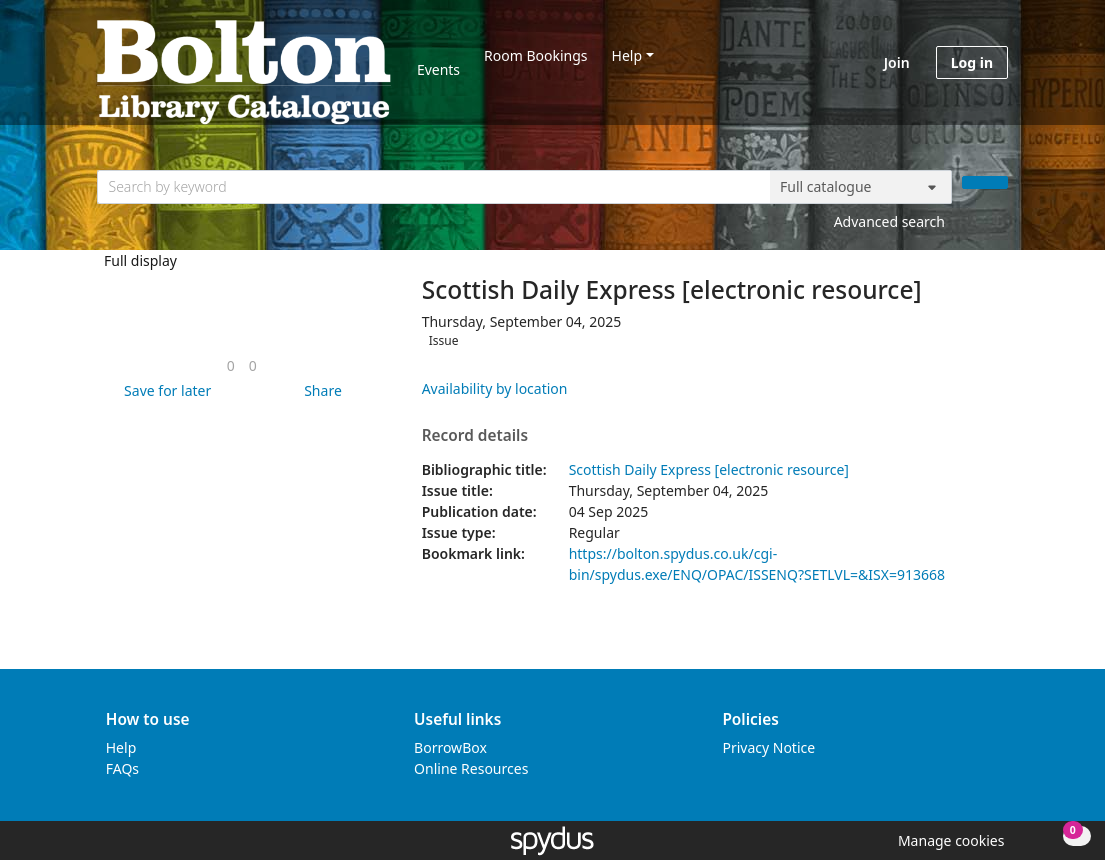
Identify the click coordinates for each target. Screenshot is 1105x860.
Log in (972, 62)
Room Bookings (535, 55)
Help (627, 55)
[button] (164, 390)
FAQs (122, 768)
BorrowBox (450, 747)
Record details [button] (475, 436)
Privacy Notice (768, 747)
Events (438, 69)
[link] (231, 365)
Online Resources (471, 768)
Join (897, 62)
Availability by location (495, 388)
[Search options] (861, 187)
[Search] (985, 182)
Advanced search (889, 221)
